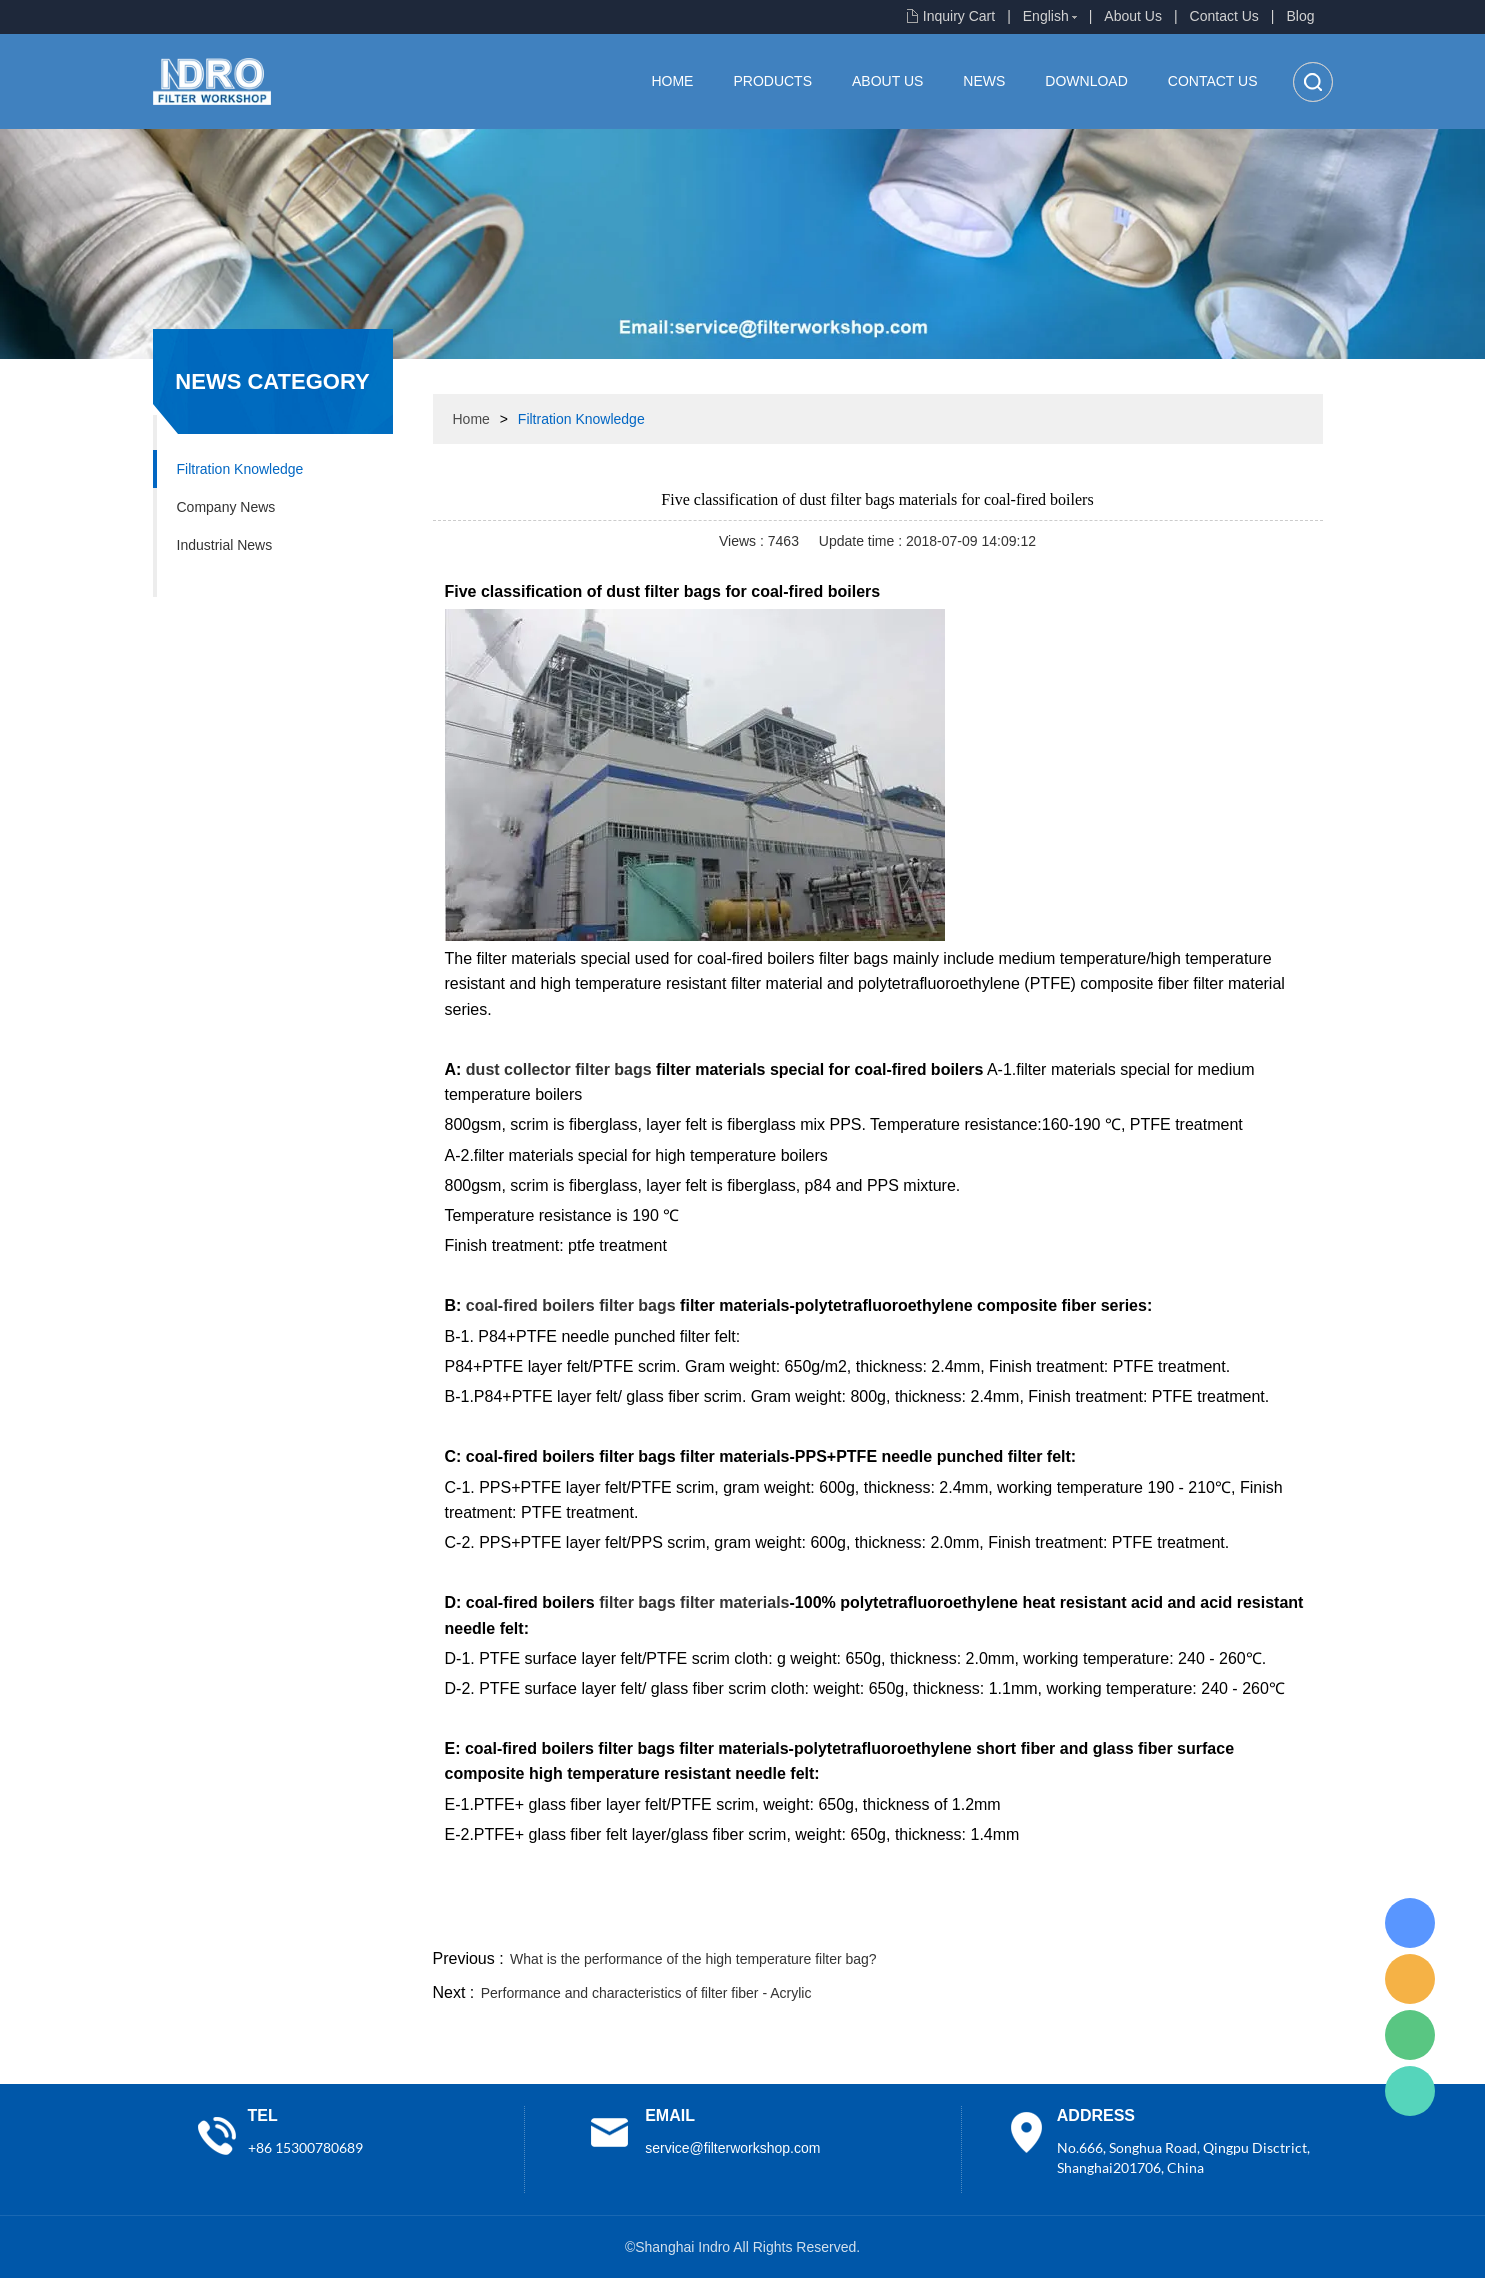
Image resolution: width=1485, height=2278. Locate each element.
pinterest (1180, 1921)
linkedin (1288, 1921)
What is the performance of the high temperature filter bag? (693, 1959)
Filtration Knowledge (240, 469)
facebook (964, 1921)
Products (772, 81)
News (984, 81)
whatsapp (1126, 1921)
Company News (226, 507)
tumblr (1234, 1921)
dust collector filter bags (559, 1069)
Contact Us (1224, 16)
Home (672, 81)
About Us (1133, 16)
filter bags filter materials (694, 1602)
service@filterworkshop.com (732, 2148)
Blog (1300, 16)
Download (1086, 81)
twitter (1072, 1921)
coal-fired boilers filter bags (571, 1305)
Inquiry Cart (959, 16)
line (1018, 1921)
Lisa (1410, 1923)
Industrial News (225, 545)
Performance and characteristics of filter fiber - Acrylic (646, 1993)
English (1046, 16)
